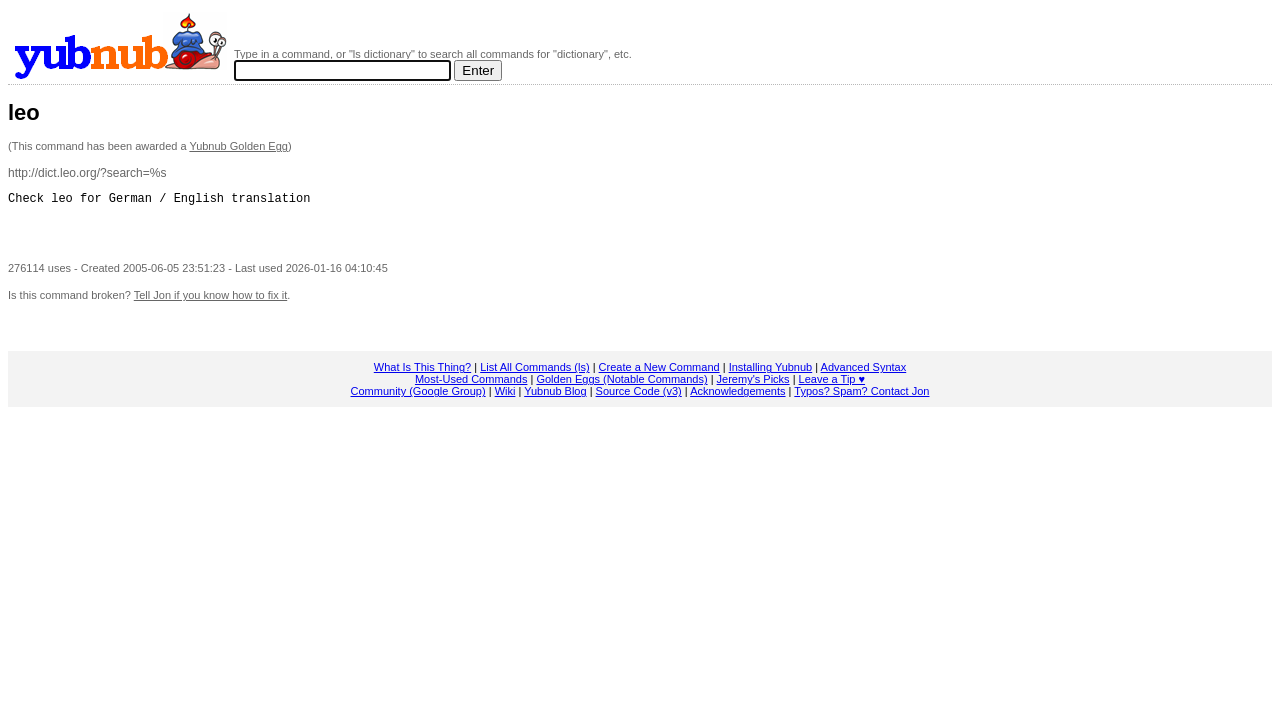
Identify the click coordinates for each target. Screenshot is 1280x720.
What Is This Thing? (422, 373)
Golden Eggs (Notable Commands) (621, 385)
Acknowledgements (737, 397)
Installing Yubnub (771, 373)
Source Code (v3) (639, 397)
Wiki (505, 397)
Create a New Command (659, 373)
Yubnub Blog (555, 397)
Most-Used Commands (471, 385)
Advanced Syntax (864, 373)
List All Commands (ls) (534, 373)
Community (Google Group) (418, 397)
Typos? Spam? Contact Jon (861, 397)
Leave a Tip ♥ (832, 385)
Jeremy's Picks (753, 385)
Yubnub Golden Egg (238, 146)
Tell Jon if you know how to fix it (210, 301)
